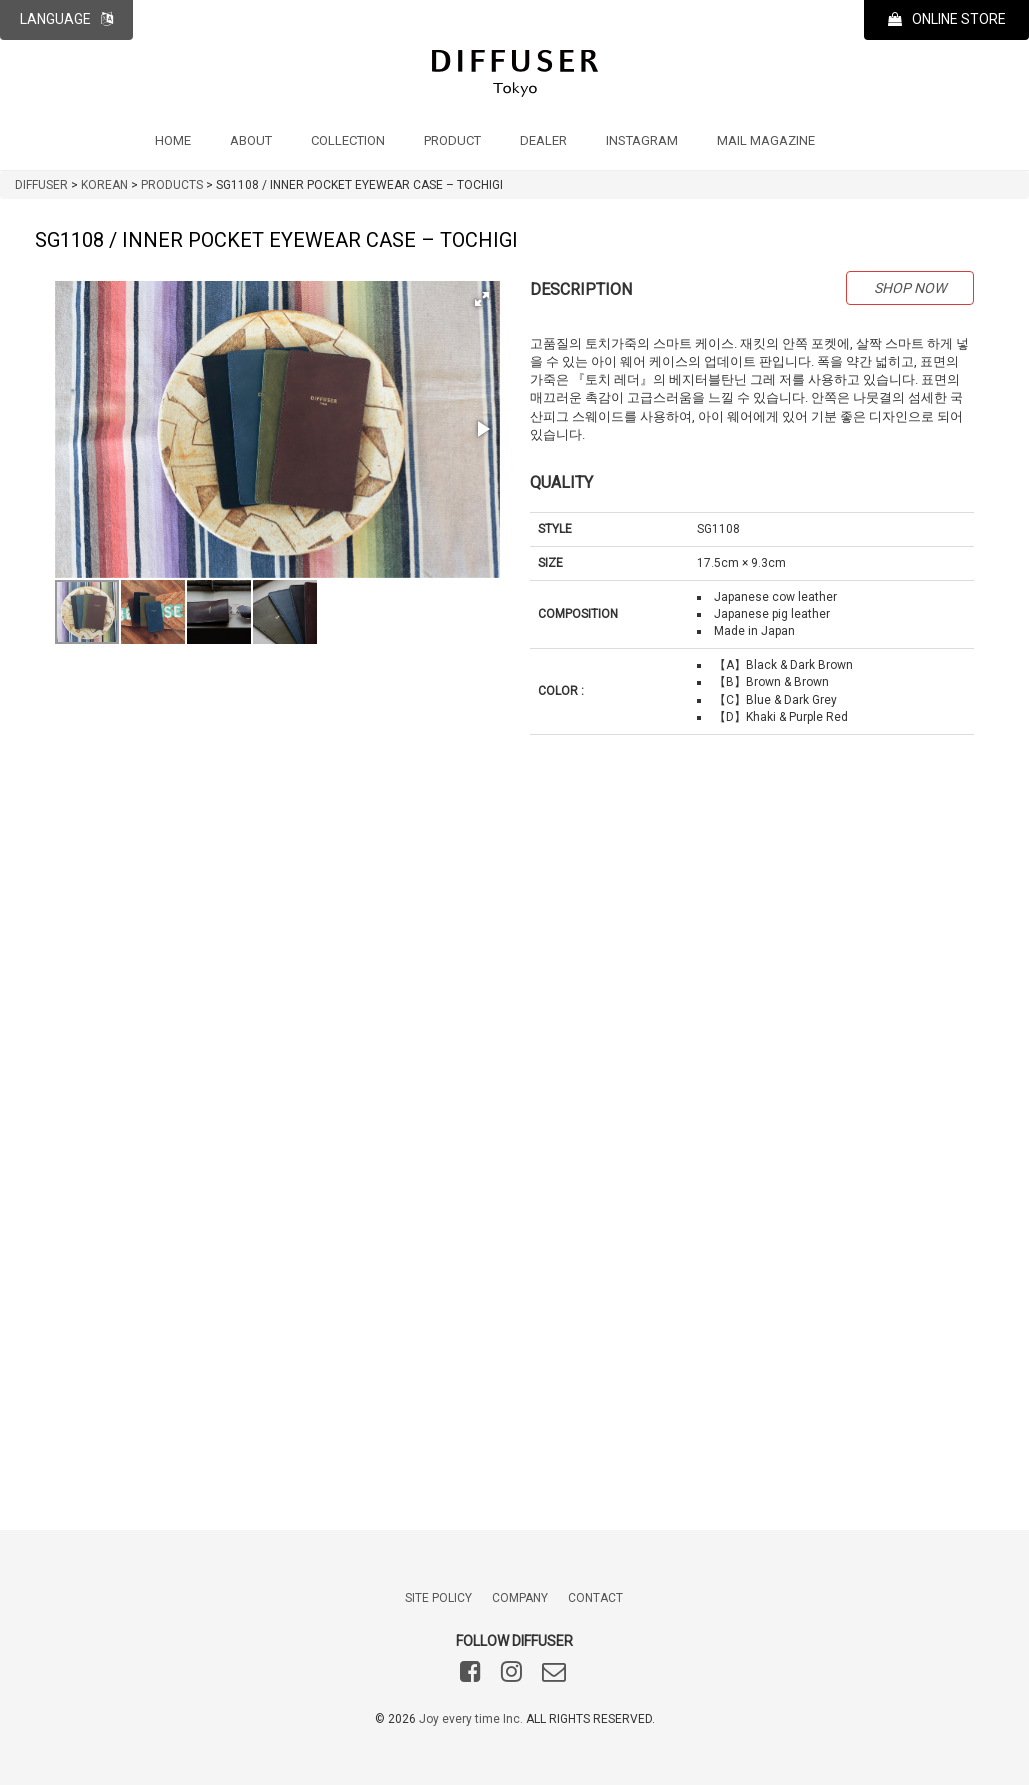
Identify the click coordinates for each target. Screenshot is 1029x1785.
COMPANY (520, 1598)
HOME (173, 140)
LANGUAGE (66, 19)
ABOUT (251, 140)
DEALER (543, 140)
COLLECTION (348, 140)
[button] (482, 299)
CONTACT (595, 1598)
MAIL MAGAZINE (766, 140)
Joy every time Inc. (471, 1719)
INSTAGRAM (642, 140)
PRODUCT (452, 140)
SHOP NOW (910, 288)
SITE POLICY (438, 1598)
